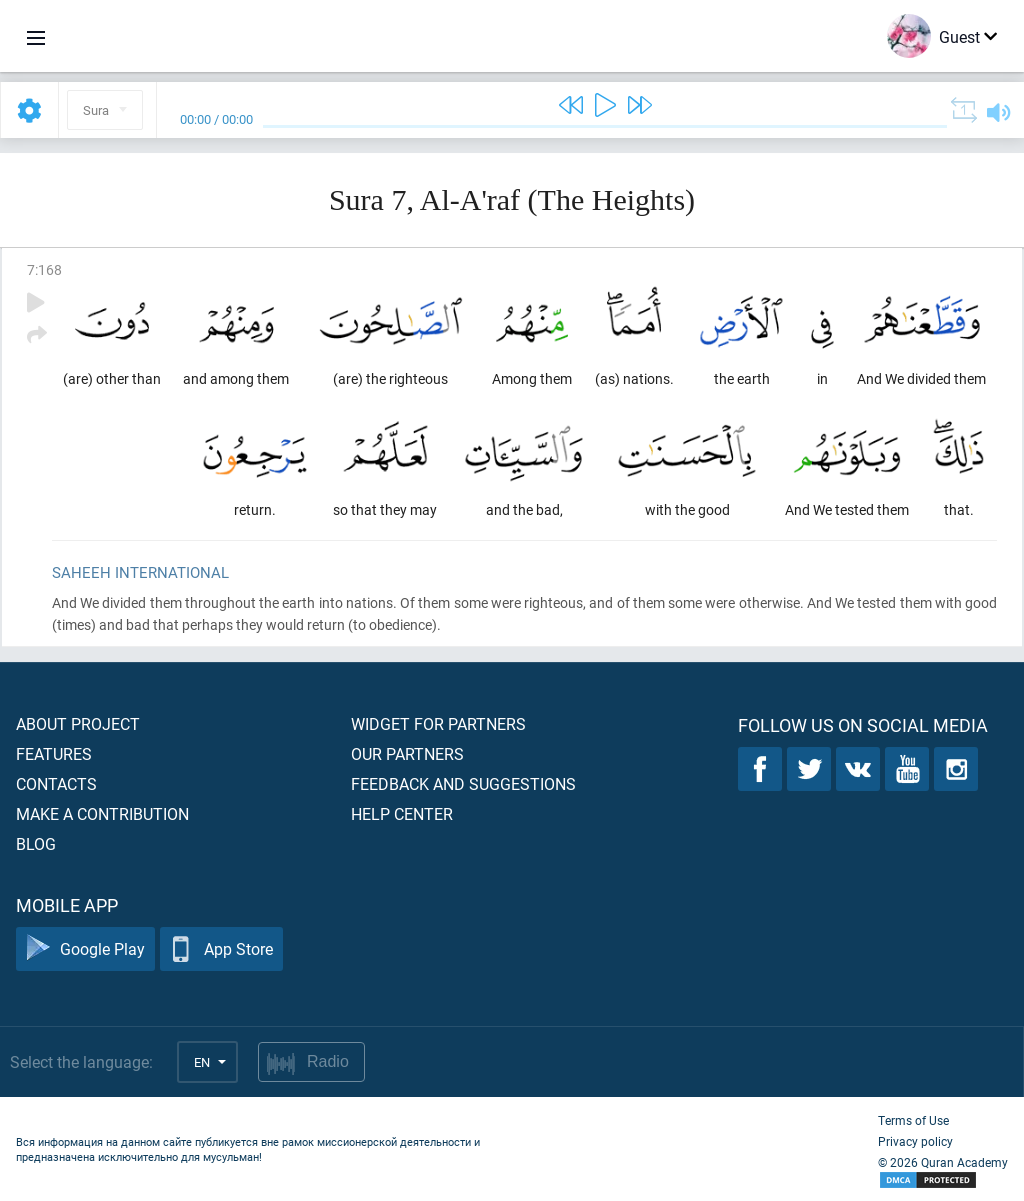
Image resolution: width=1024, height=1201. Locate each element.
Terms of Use (913, 1120)
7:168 (44, 269)
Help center (402, 813)
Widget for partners (438, 723)
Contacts (56, 783)
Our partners (407, 753)
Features (54, 753)
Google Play (85, 949)
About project (78, 723)
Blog (36, 843)
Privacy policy (915, 1141)
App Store (221, 949)
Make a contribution (102, 813)
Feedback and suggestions (463, 783)
